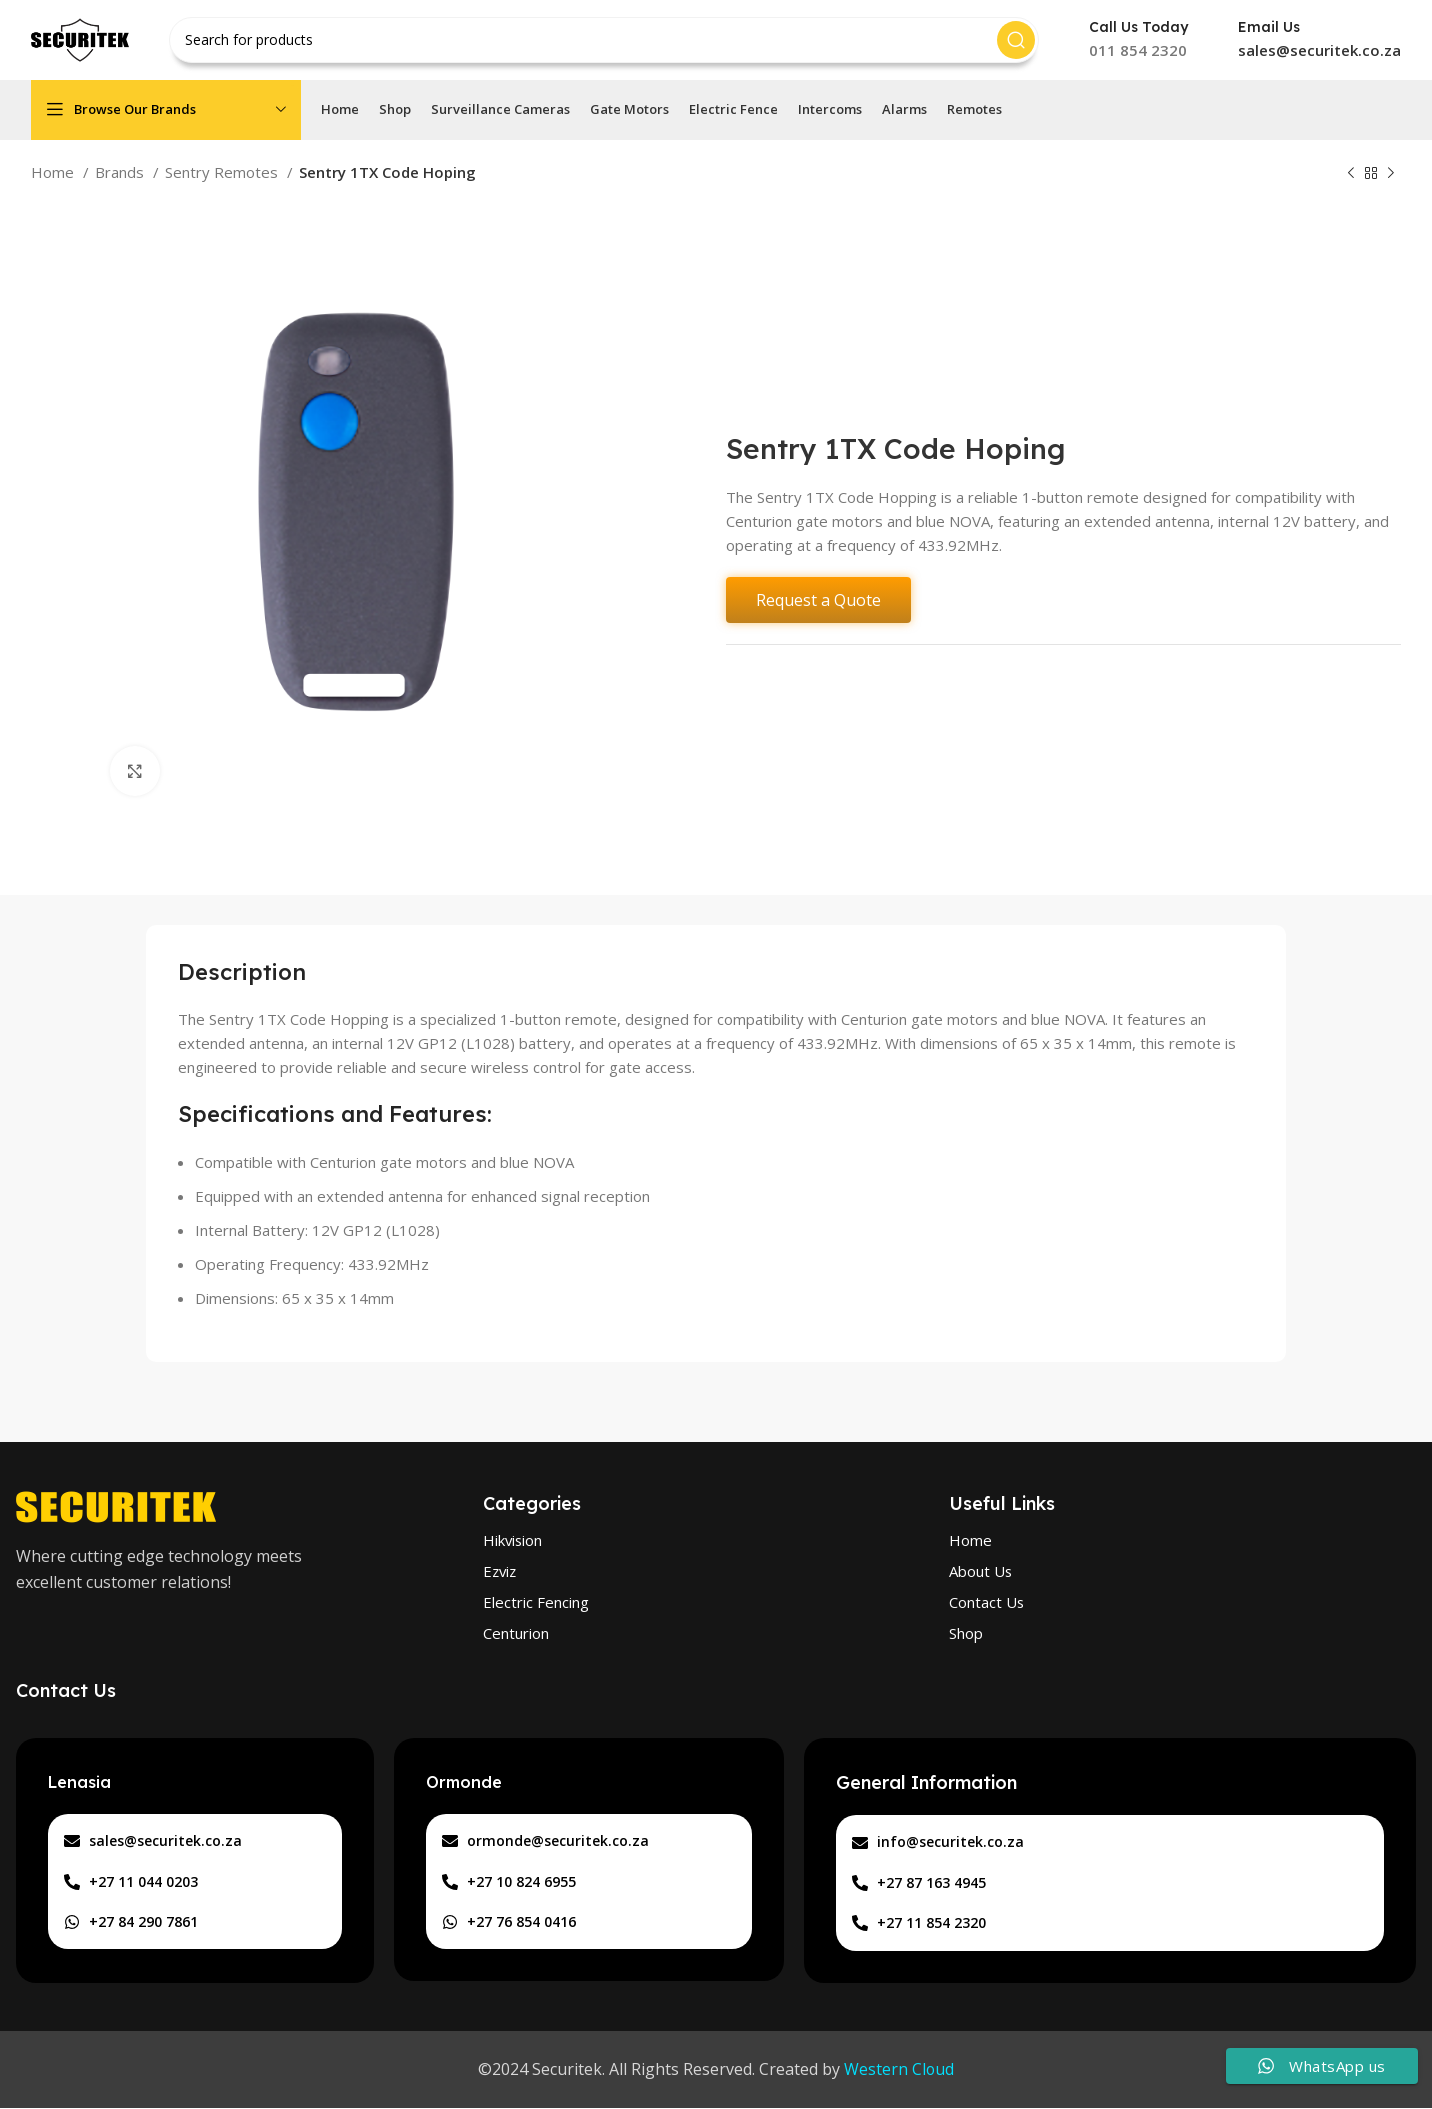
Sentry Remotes (223, 172)
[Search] (604, 40)
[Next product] (1391, 174)
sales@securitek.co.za (1319, 50)
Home (54, 172)
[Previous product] (1351, 174)
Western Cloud (899, 2070)
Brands (121, 172)
